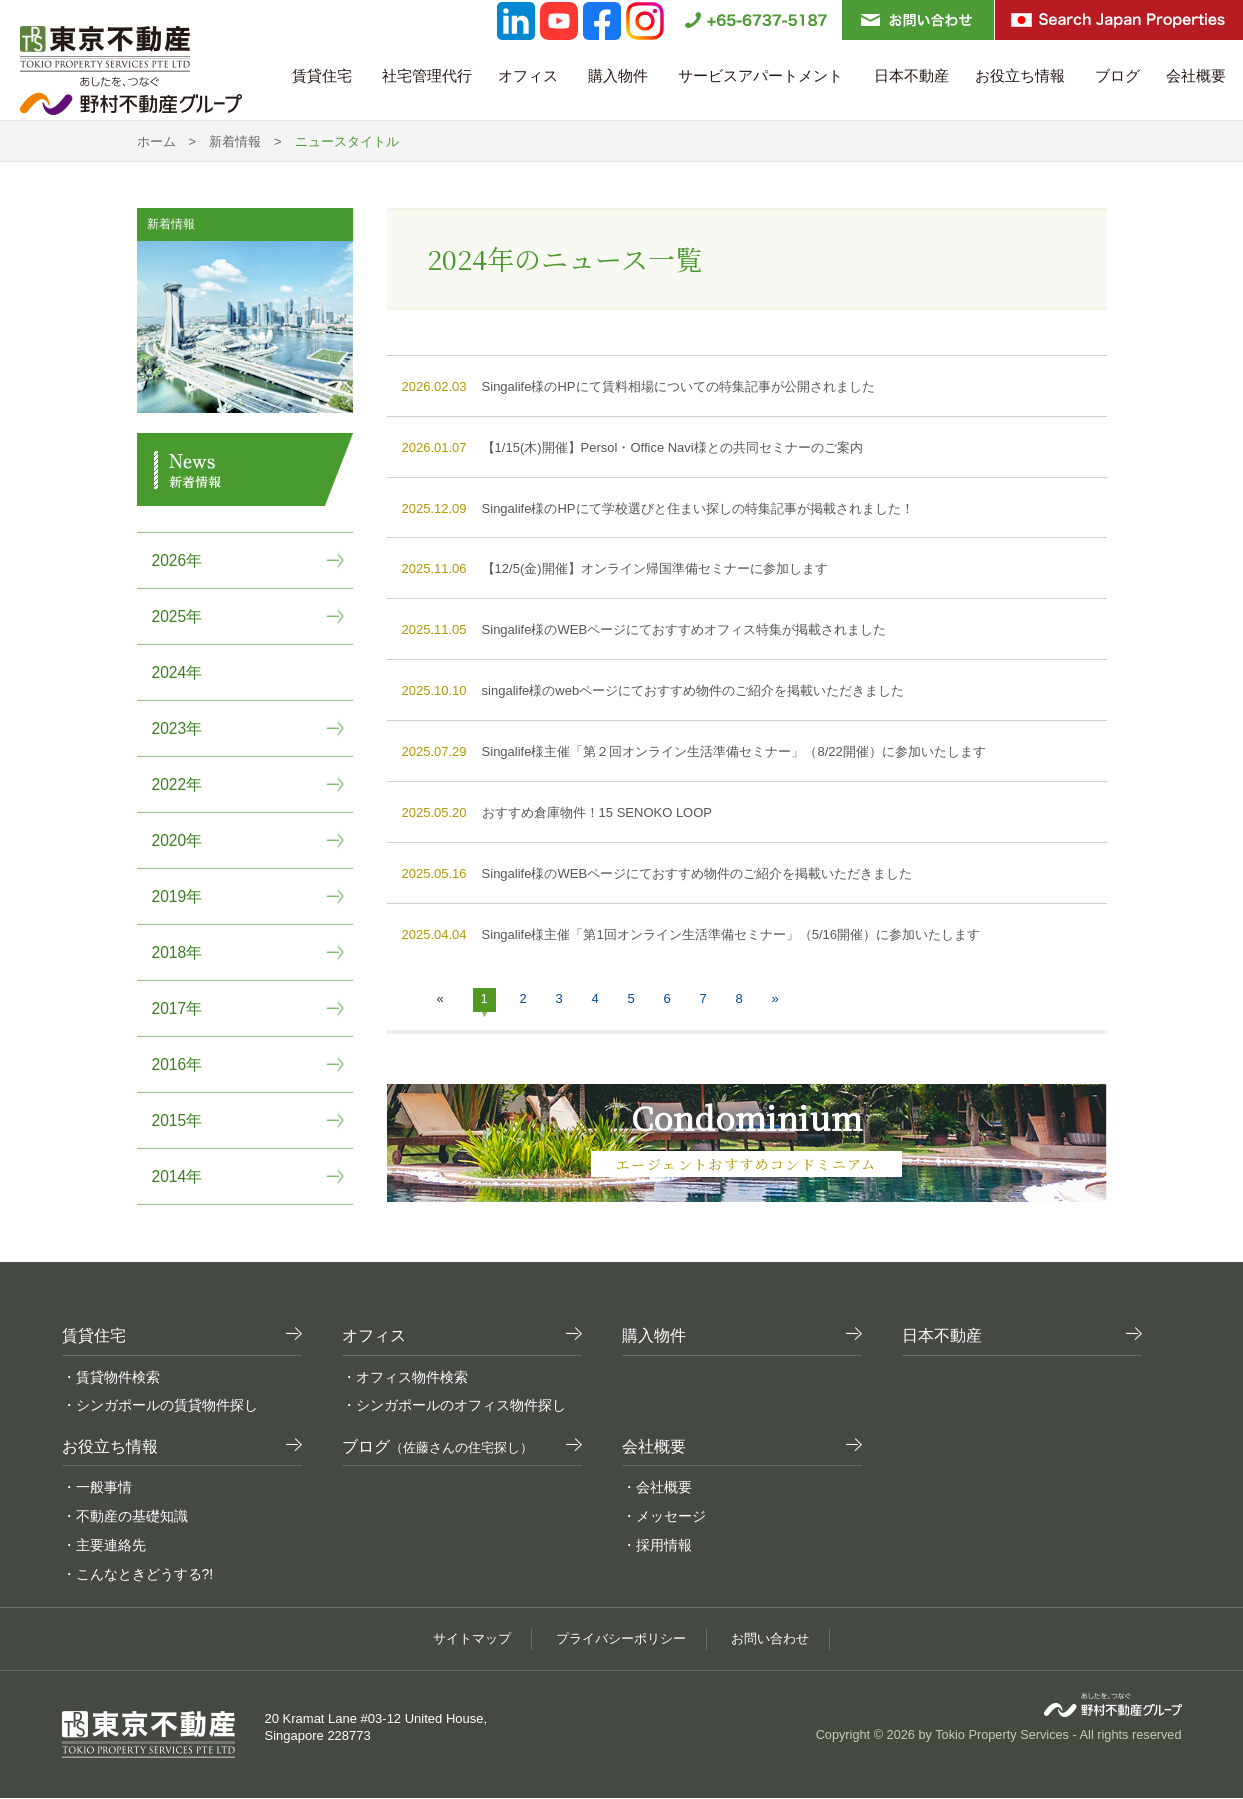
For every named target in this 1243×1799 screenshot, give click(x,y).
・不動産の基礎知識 (125, 1516)
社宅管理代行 (427, 75)
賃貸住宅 (324, 75)
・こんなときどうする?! (138, 1574)
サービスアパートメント (762, 75)
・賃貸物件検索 (111, 1377)
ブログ (1117, 75)
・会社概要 (657, 1487)
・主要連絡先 (104, 1545)
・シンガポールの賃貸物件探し (160, 1405)
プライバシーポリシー (621, 1639)
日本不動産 (911, 75)
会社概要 (1198, 75)
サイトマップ (464, 1639)
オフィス (530, 75)
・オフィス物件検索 (405, 1377)
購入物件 (620, 75)
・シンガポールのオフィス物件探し (454, 1405)
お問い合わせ (778, 1639)
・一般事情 (97, 1487)
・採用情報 (657, 1545)
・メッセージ (664, 1516)
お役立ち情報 (1022, 75)
